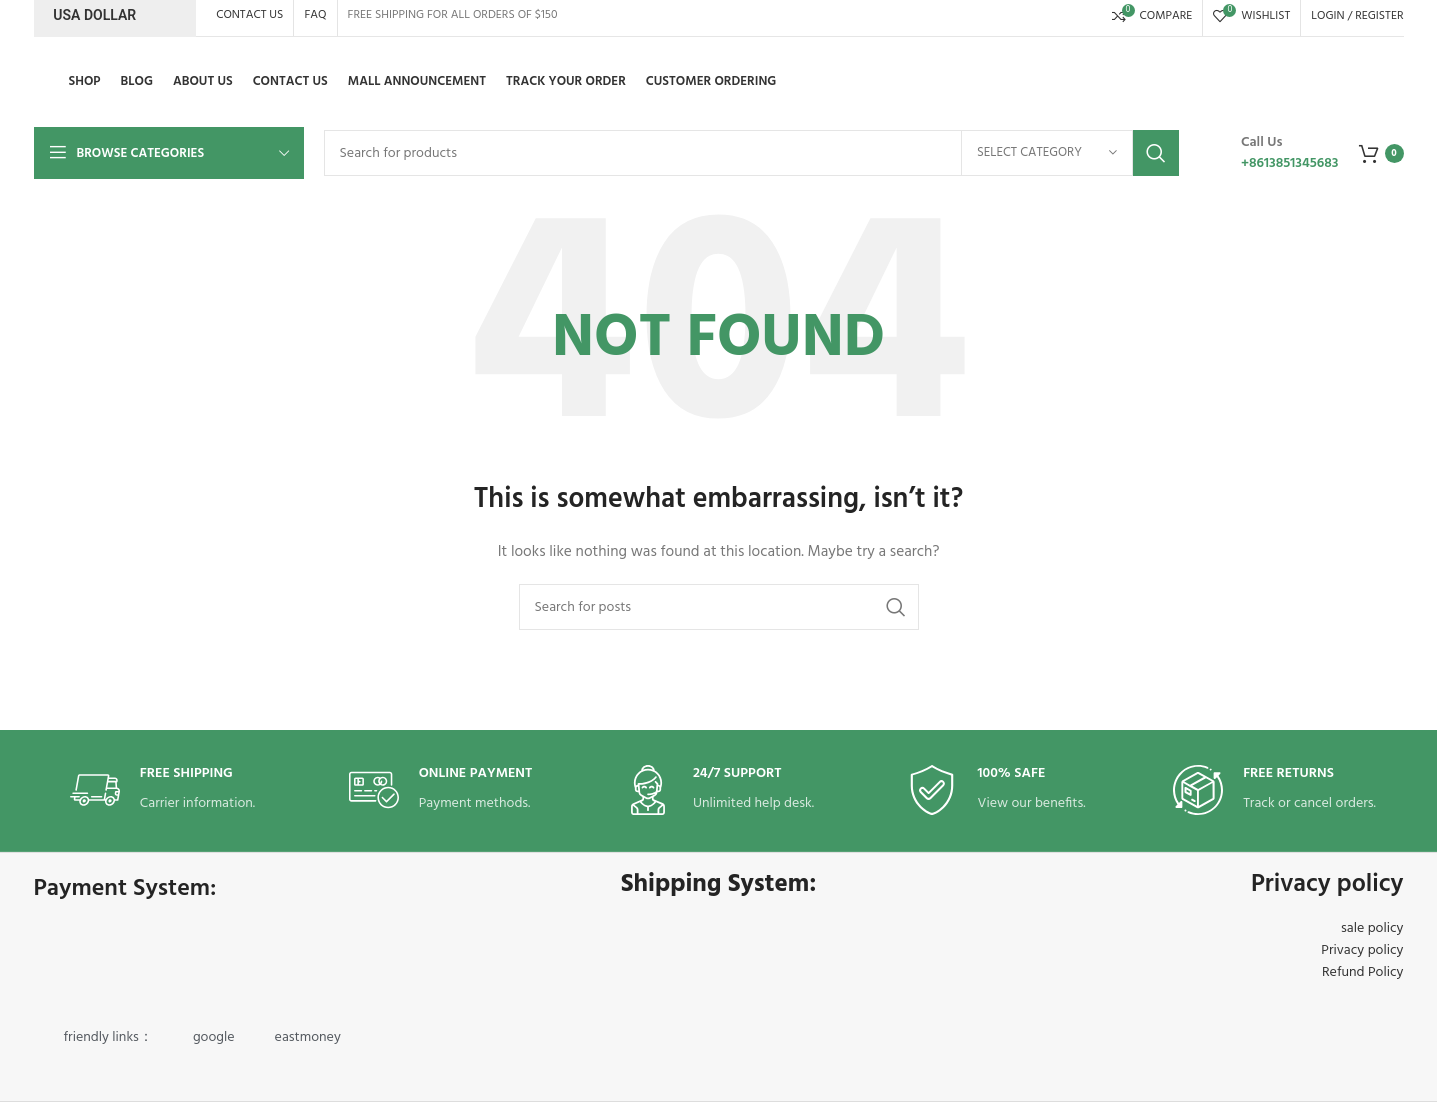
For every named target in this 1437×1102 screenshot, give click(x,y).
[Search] (751, 153)
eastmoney (308, 1037)
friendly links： (108, 1037)
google (214, 1037)
